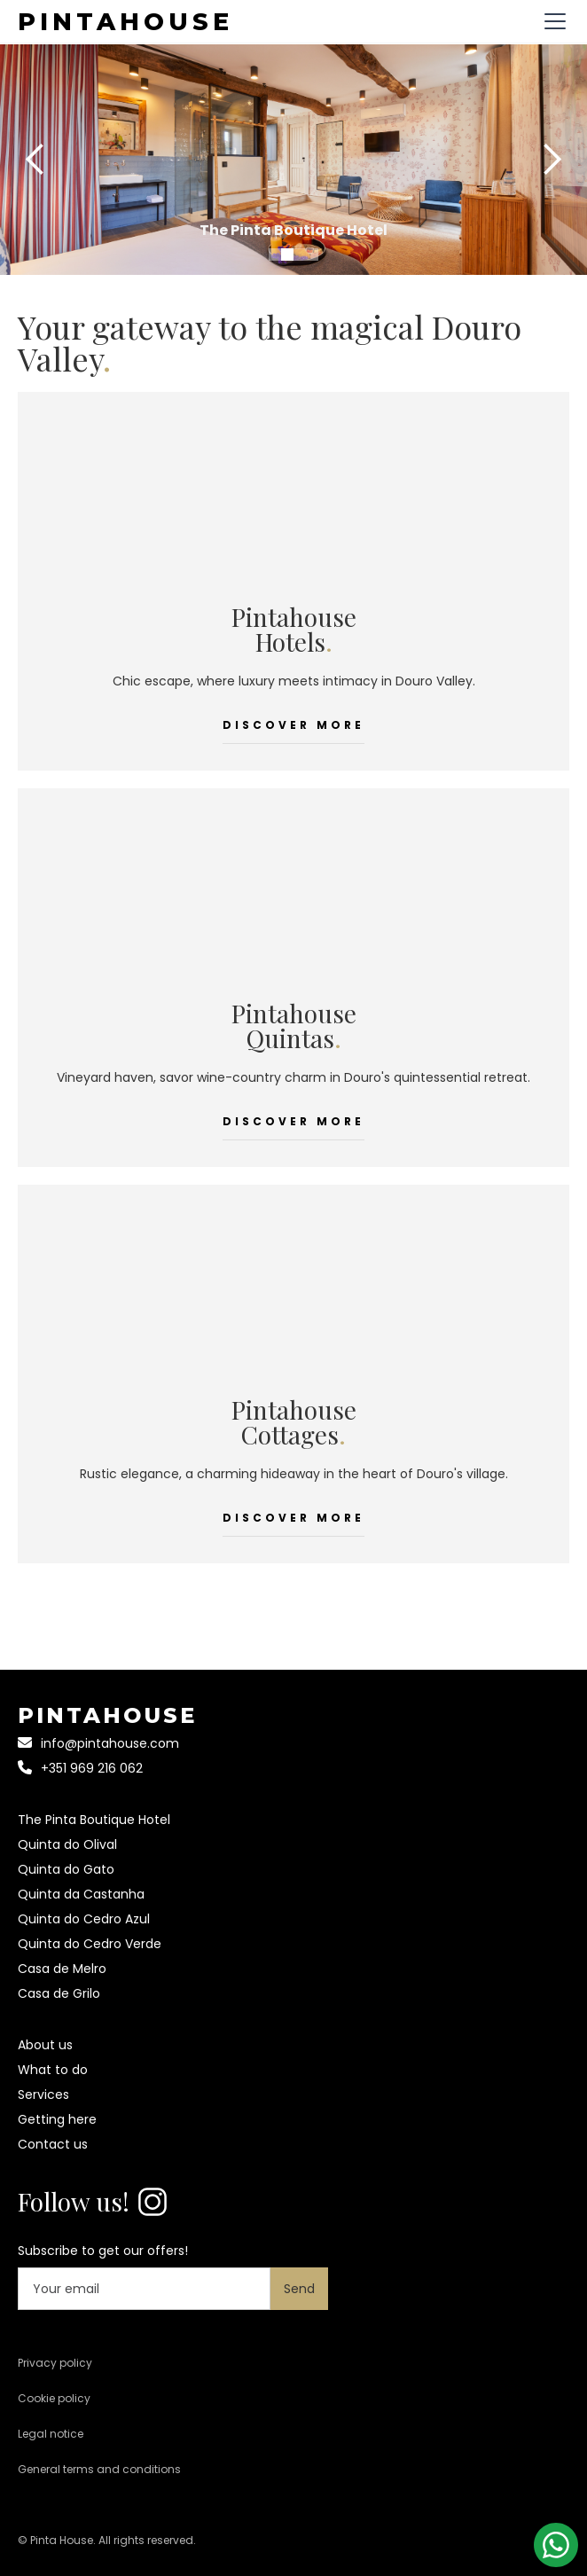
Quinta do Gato (66, 1869)
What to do (53, 2070)
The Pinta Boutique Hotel (94, 1820)
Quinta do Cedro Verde (89, 1944)
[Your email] (144, 2288)
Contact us (53, 2144)
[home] (125, 21)
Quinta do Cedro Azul (84, 1919)
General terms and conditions (99, 2469)
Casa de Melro (62, 1969)
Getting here (57, 2119)
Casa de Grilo (59, 1993)
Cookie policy (54, 2398)
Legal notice (50, 2433)
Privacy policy (55, 2362)
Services (43, 2094)
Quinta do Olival (67, 1844)
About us (45, 2045)
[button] (551, 21)
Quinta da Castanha (81, 1894)
